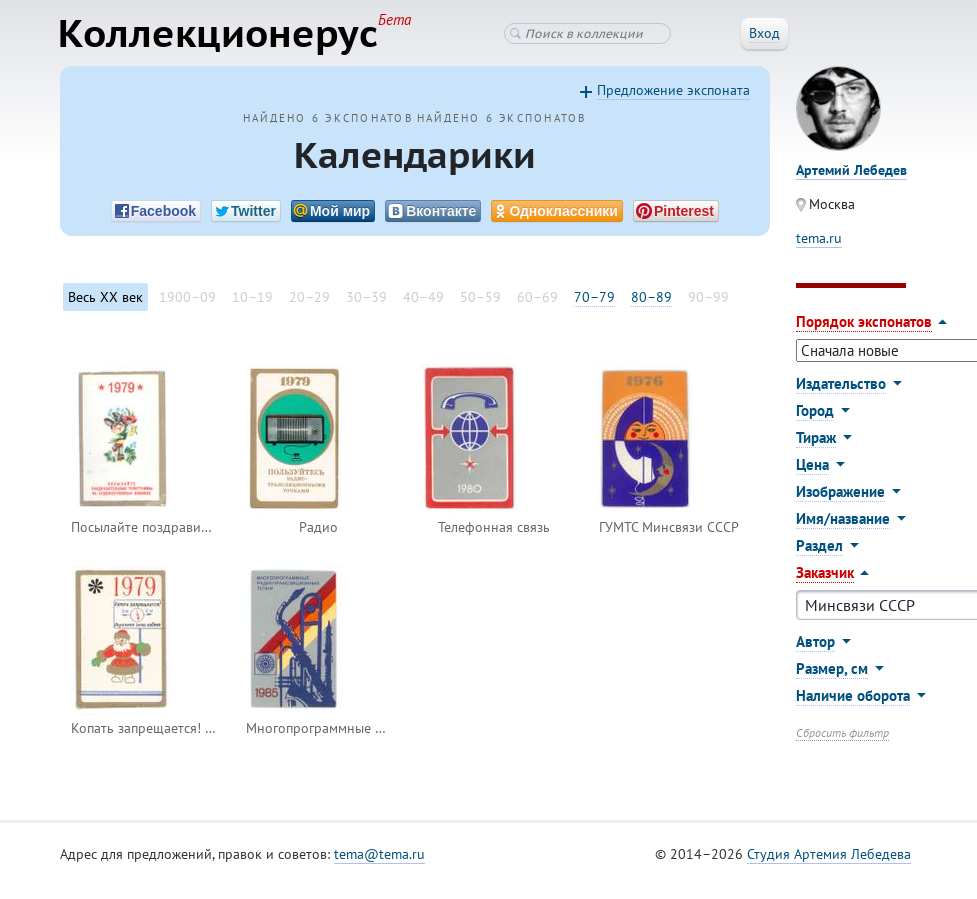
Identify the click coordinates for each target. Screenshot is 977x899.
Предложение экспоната (673, 91)
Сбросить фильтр (842, 733)
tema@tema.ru (379, 855)
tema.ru (819, 239)
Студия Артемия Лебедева (829, 855)
